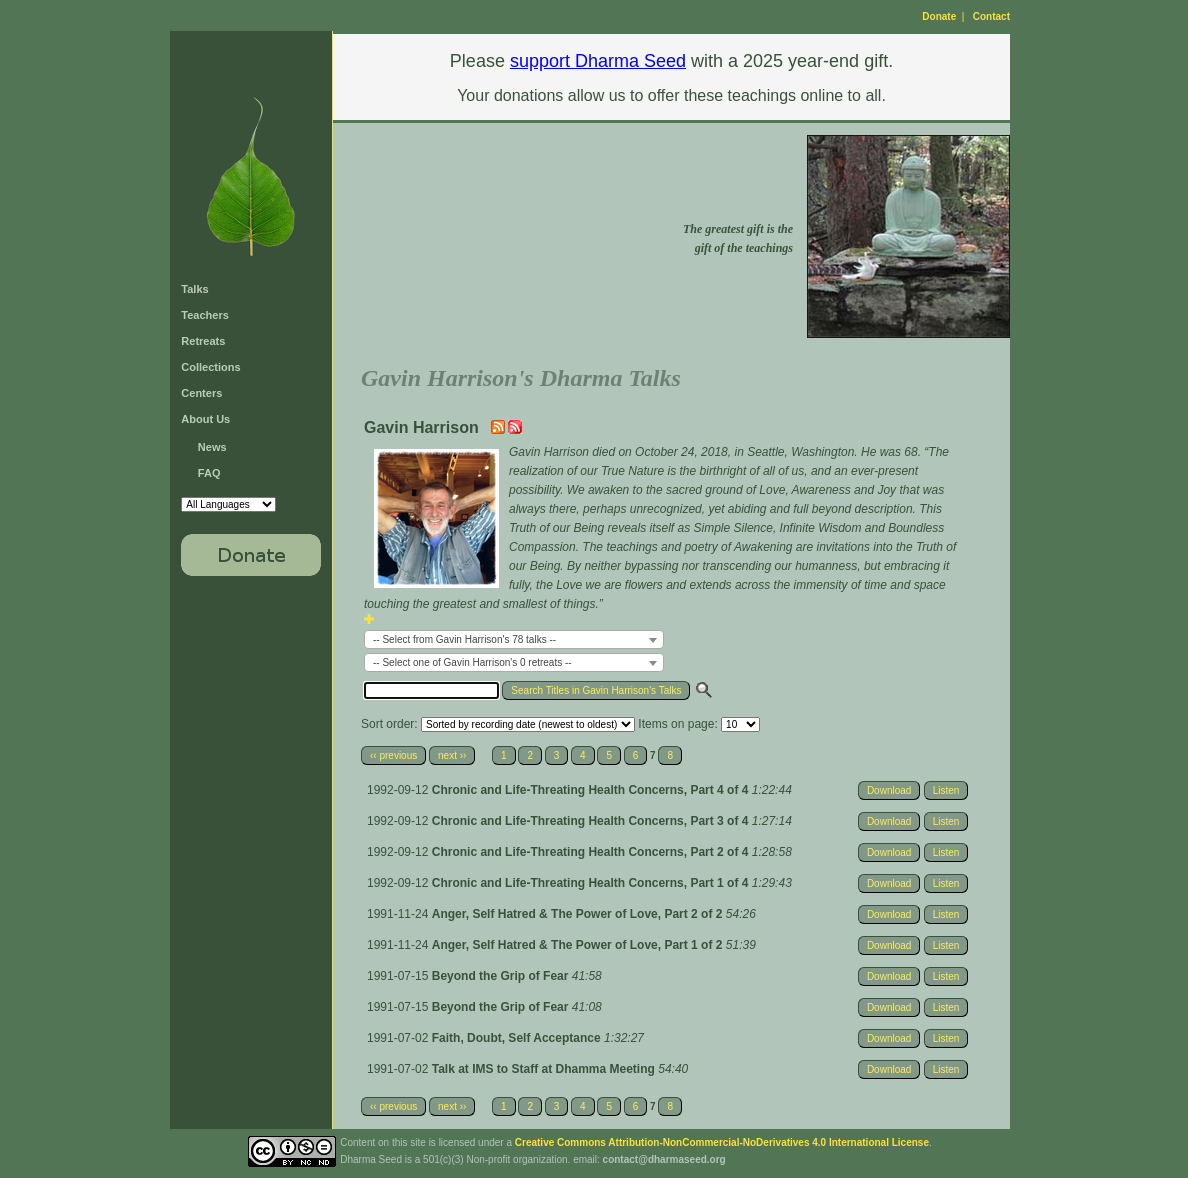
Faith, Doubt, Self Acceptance (518, 1038)
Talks (194, 289)
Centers (201, 393)
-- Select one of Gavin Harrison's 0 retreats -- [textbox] (472, 662)
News (212, 447)
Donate (939, 16)
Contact (991, 16)
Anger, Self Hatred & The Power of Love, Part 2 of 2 (579, 914)
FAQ (209, 473)
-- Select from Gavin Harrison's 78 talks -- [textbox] (464, 639)
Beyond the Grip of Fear (502, 976)
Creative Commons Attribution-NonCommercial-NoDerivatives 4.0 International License (722, 1142)
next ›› (452, 755)
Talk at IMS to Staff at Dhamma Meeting (545, 1069)
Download (889, 790)
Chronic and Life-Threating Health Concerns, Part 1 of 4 (592, 883)
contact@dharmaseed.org (664, 1159)
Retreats (203, 341)
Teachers (205, 315)
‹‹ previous (393, 755)
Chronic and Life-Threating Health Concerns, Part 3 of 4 (592, 821)
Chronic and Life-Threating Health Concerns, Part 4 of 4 (592, 790)
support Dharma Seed (598, 61)
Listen (946, 790)
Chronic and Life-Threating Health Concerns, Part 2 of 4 (592, 852)
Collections (210, 367)
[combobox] (514, 639)
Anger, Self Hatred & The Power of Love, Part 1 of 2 (579, 945)
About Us (205, 419)
